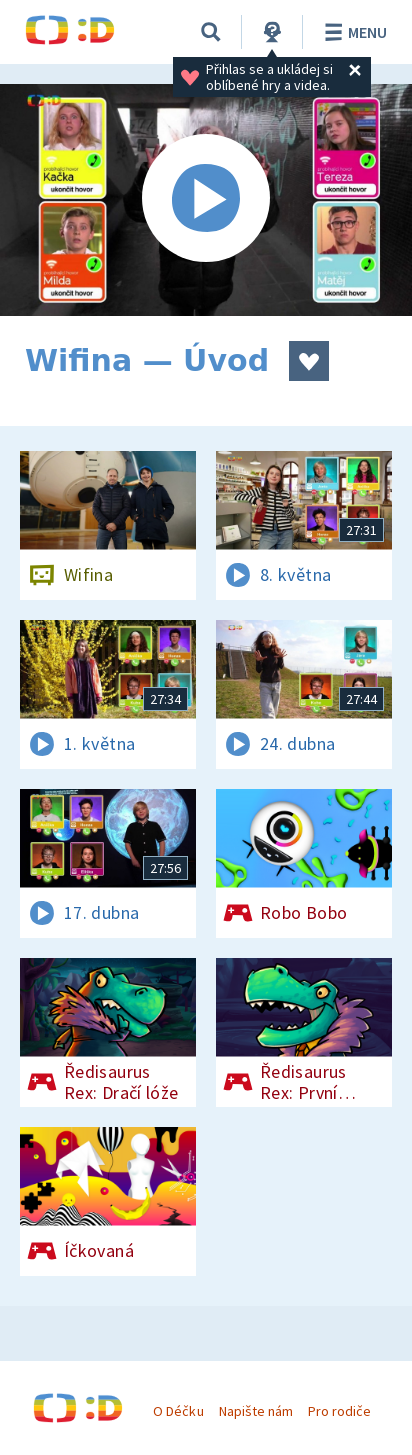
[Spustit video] (206, 200)
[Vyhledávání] (211, 32)
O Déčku (178, 1411)
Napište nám (256, 1411)
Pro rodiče (339, 1411)
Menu (352, 32)
